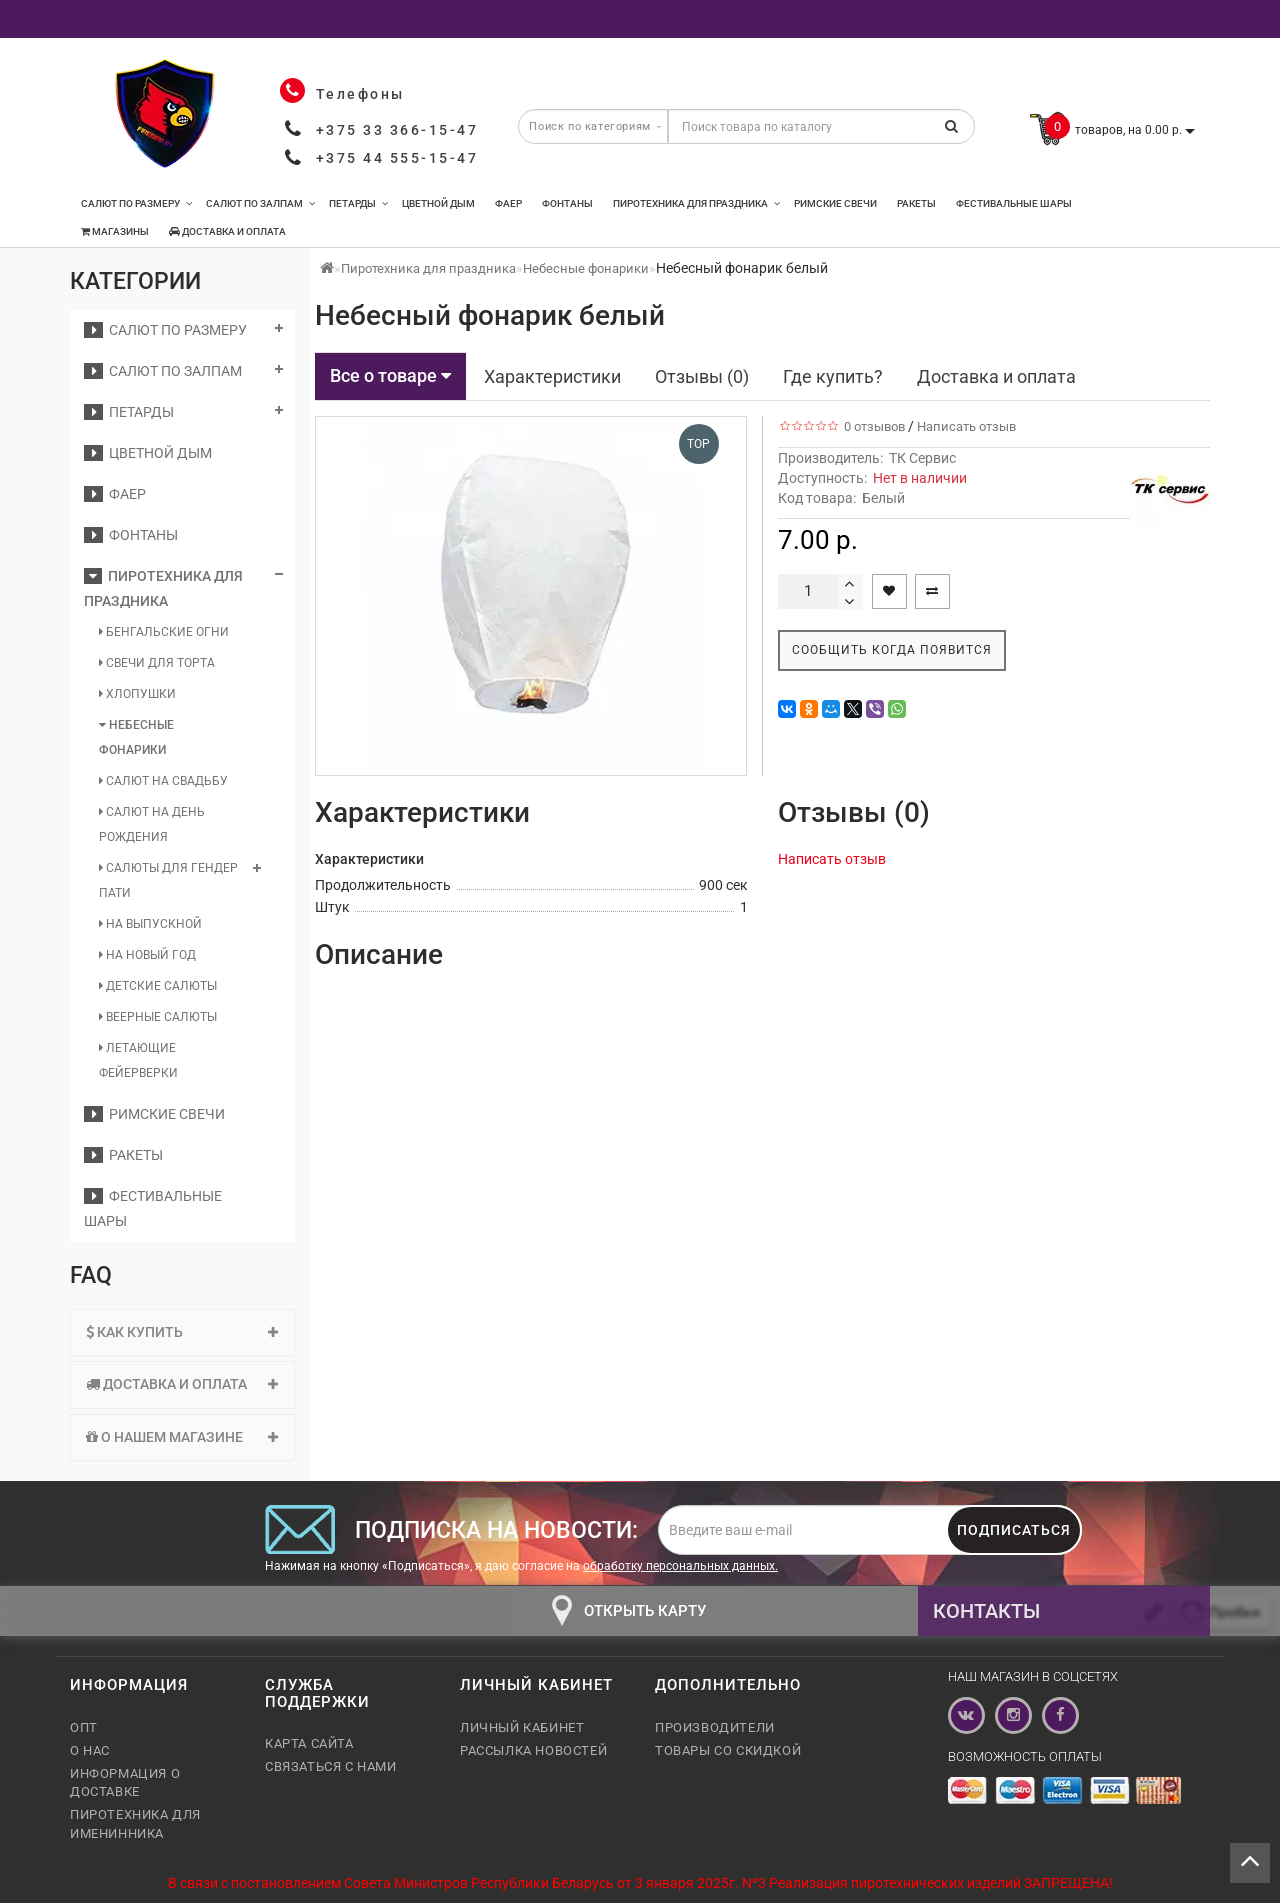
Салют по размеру (136, 203)
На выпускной (150, 924)
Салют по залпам (260, 203)
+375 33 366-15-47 (397, 130)
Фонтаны (567, 203)
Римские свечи (835, 203)
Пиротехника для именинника (135, 1823)
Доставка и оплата (227, 231)
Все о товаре (390, 375)
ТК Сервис (922, 458)
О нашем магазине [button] (182, 1437)
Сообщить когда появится (892, 650)
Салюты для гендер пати (168, 880)
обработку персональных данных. (680, 1566)
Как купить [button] (182, 1332)
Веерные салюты (158, 1017)
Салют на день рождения (152, 824)
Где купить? (833, 376)
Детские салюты (158, 986)
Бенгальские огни (164, 632)
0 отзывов (871, 426)
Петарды (358, 203)
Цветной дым (438, 203)
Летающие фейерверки (138, 1060)
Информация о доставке (125, 1782)
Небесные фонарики (136, 737)
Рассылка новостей (533, 1750)
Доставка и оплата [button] (182, 1384)
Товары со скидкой (728, 1750)
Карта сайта (309, 1743)
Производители (715, 1727)
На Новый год (147, 955)
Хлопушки (137, 694)
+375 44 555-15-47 (397, 158)
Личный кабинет (522, 1727)
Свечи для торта (157, 663)
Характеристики (552, 376)
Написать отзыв (966, 426)
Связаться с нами (331, 1766)
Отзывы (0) (702, 376)
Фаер (508, 203)
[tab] (182, 1332)
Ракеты (916, 203)
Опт (84, 1727)
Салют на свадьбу (163, 781)
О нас (90, 1750)
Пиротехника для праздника (696, 203)
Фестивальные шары (1014, 203)
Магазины (115, 231)
